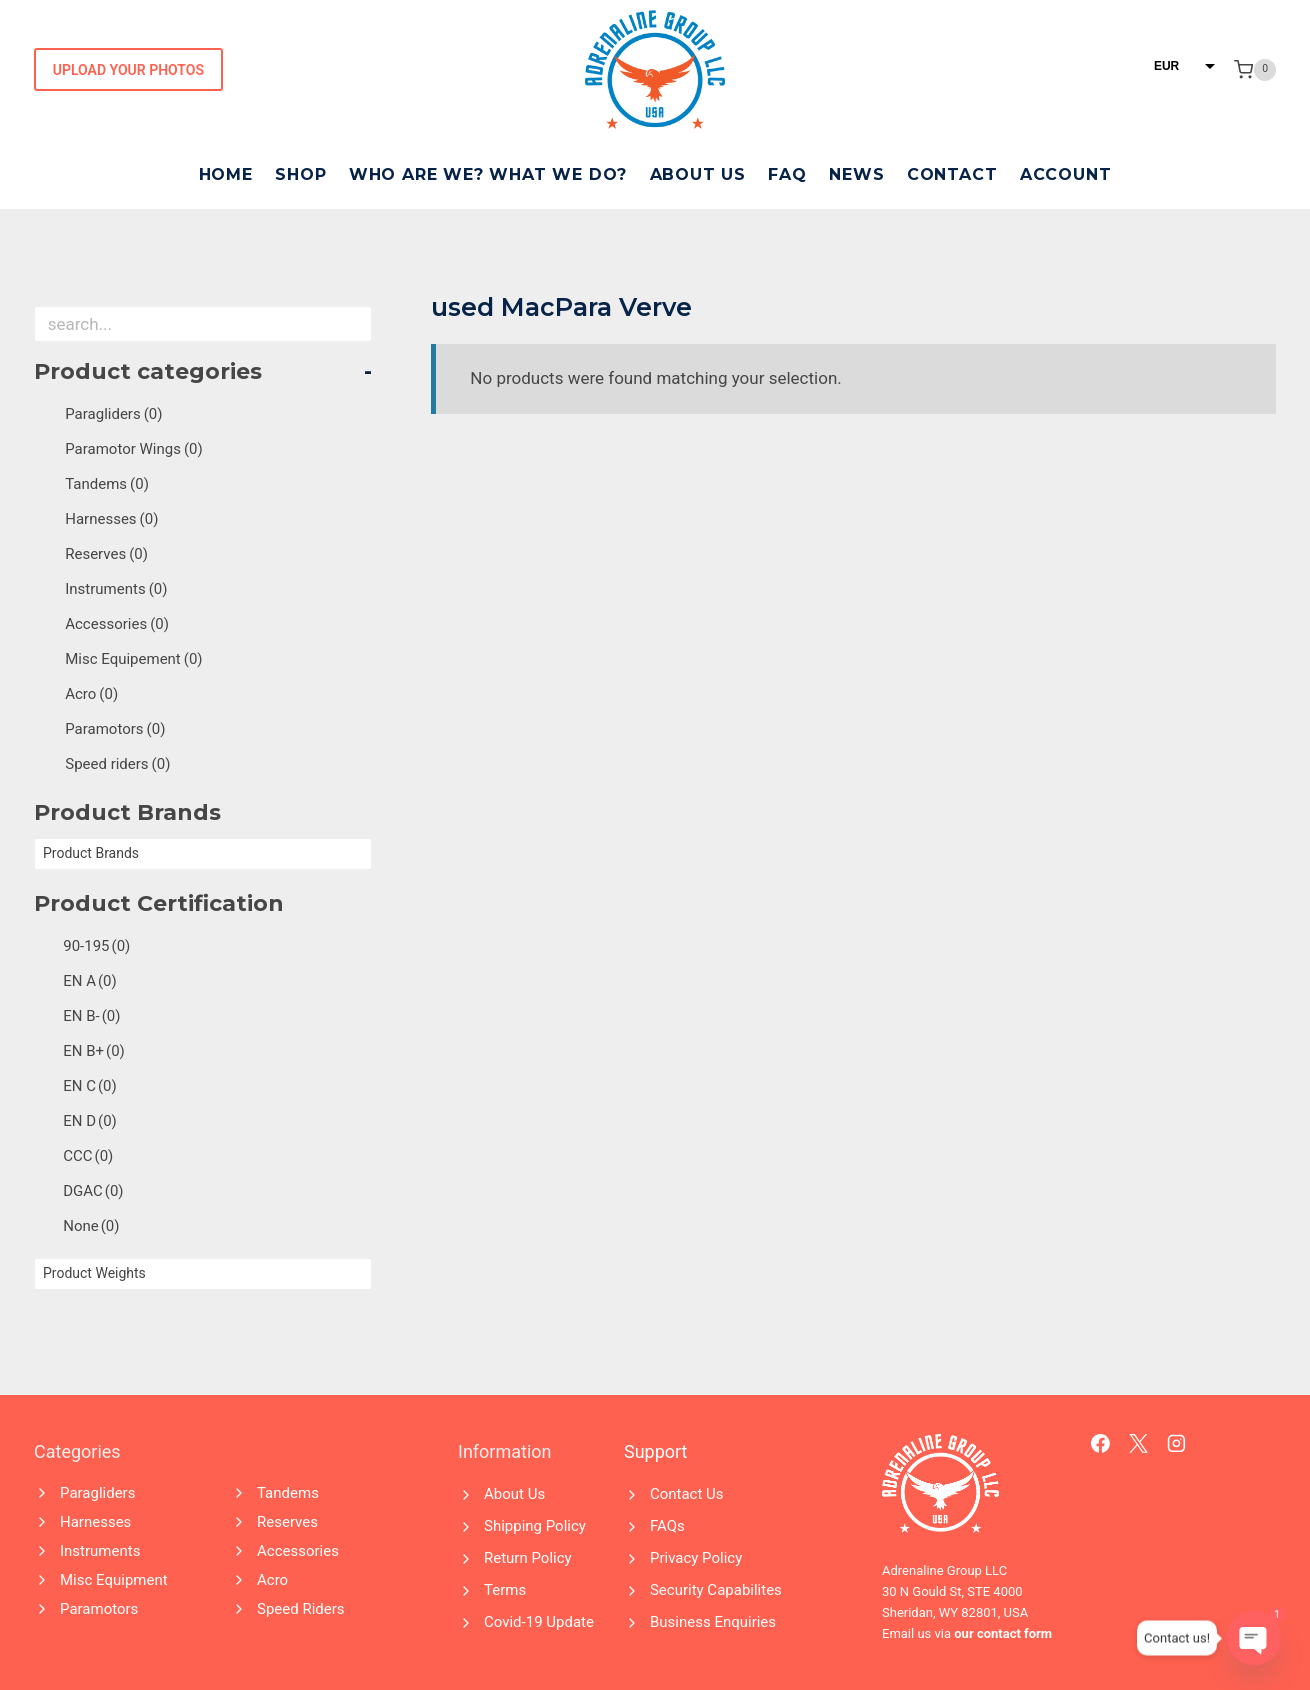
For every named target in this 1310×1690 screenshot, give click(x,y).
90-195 (96, 946)
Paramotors (115, 729)
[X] (1139, 1444)
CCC (88, 1156)
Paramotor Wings (134, 449)
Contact (952, 174)
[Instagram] (1177, 1444)
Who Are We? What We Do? (488, 174)
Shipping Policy (535, 1526)
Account (1066, 174)
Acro (91, 694)
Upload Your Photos (128, 70)
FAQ (787, 174)
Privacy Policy (696, 1558)
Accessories (117, 624)
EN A (90, 981)
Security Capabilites (716, 1590)
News (856, 174)
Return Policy (528, 1558)
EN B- (91, 1016)
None (91, 1226)
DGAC (93, 1191)
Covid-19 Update (539, 1622)
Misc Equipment (114, 1580)
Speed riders (117, 764)
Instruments (116, 589)
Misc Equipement (133, 659)
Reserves (106, 554)
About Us (698, 174)
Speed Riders (301, 1609)
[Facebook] (1101, 1444)
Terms (505, 1590)
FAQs (667, 1526)
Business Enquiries (713, 1622)
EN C (90, 1086)
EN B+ (94, 1051)
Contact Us (687, 1494)
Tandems (107, 484)
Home (226, 174)
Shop (300, 174)
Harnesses (111, 519)
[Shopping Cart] (1255, 70)
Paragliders (113, 414)
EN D (90, 1121)
